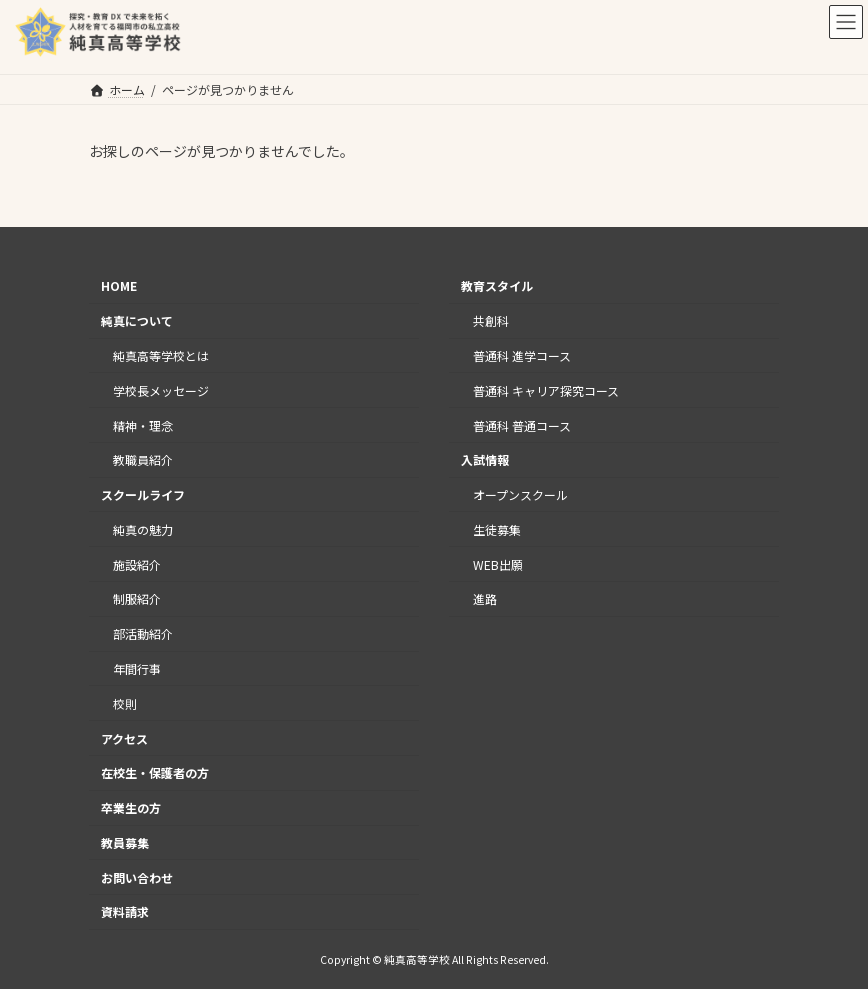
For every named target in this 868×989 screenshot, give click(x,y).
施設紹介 (137, 563)
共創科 (491, 320)
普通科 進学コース (522, 355)
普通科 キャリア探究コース (546, 390)
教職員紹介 (143, 459)
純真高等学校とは (161, 355)
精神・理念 (143, 424)
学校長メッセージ (161, 390)
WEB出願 (498, 563)
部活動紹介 (143, 633)
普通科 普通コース (522, 424)
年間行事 (137, 668)
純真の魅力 (143, 529)
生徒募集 (497, 529)
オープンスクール (520, 494)
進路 (485, 598)
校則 (125, 703)
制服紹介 (137, 598)
